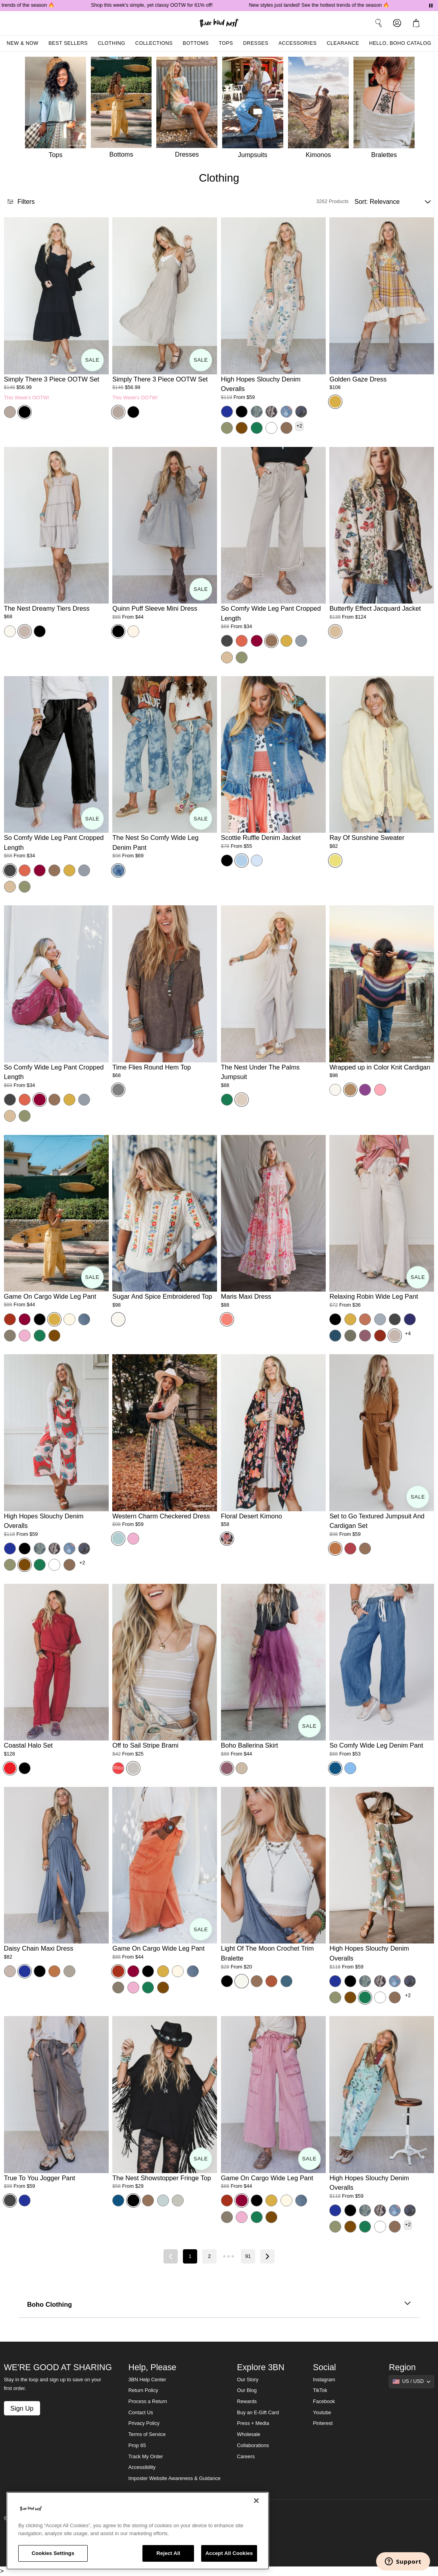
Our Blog (247, 2390)
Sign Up (21, 2408)
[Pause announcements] (431, 5)
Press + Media (253, 2423)
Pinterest (323, 2423)
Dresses (256, 43)
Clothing (111, 43)
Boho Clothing (219, 2304)
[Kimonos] (321, 110)
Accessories (298, 43)
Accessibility (142, 2467)
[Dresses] (189, 110)
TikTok (320, 2390)
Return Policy (143, 2390)
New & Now (22, 43)
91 (248, 2256)
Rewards (247, 2401)
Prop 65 (137, 2445)
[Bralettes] (386, 110)
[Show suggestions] (411, 2381)
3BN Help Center (147, 2379)
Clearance (343, 43)
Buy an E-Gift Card (258, 2412)
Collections (154, 43)
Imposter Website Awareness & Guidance (175, 2478)
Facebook (324, 2401)
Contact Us (141, 2412)
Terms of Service (147, 2434)
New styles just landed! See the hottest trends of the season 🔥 (350, 5)
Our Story (247, 2379)
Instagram (324, 2379)
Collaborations (253, 2445)
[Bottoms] (124, 110)
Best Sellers (68, 43)
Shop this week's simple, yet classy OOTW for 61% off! (183, 5)
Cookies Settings (53, 2553)
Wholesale (248, 2434)
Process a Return (148, 2401)
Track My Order (146, 2456)
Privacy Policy (144, 2423)
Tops (226, 43)
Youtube (322, 2412)
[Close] (256, 2500)
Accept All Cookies (229, 2553)
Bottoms (196, 43)
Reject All (168, 2553)
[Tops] (55, 110)
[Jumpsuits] (255, 110)
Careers (246, 2456)
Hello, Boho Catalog (400, 43)
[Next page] (267, 2256)
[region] (137, 2531)
